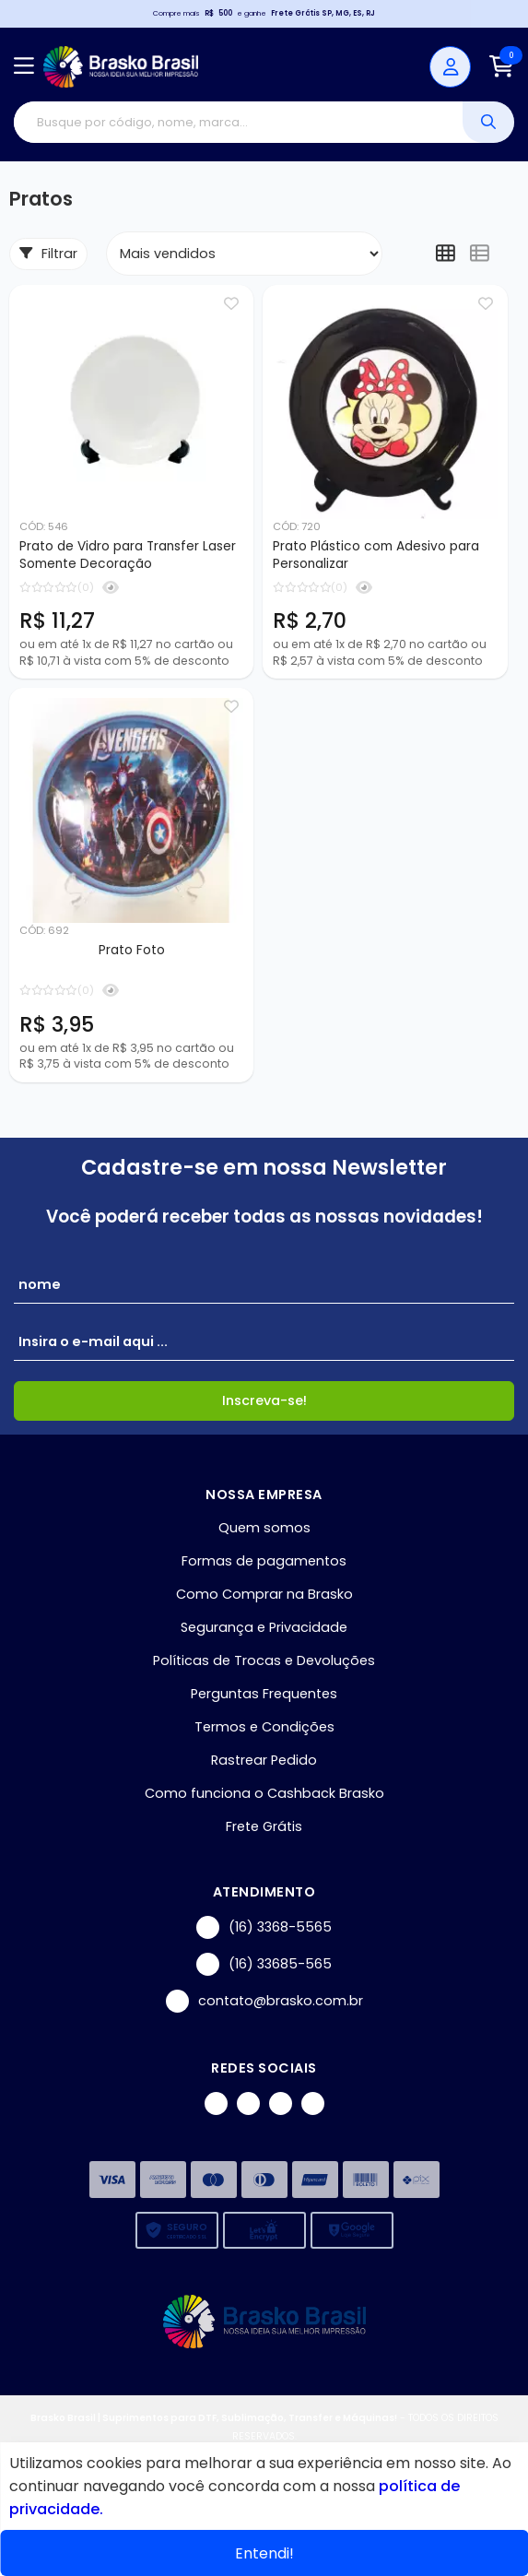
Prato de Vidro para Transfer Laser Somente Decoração (127, 555)
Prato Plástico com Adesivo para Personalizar (376, 555)
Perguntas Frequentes (264, 1693)
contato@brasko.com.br (264, 2001)
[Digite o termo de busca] (238, 122)
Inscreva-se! (264, 1400)
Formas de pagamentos (264, 1561)
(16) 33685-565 (264, 1964)
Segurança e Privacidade (264, 1627)
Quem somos (264, 1527)
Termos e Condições (264, 1727)
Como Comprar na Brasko (264, 1594)
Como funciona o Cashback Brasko (264, 1793)
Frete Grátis (264, 1826)
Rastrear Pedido (264, 1760)
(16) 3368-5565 (264, 1927)
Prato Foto (132, 950)
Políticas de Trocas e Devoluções (264, 1660)
